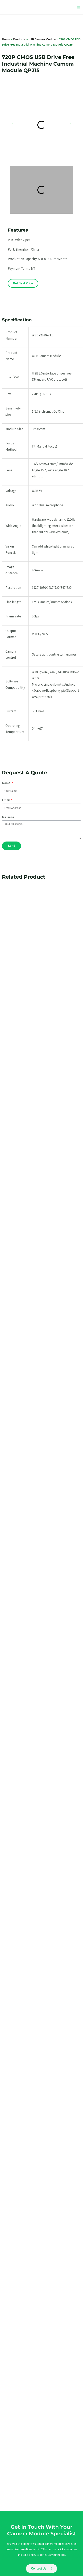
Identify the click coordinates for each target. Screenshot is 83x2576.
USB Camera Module (42, 39)
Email (6, 800)
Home (6, 39)
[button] (12, 125)
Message (8, 817)
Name (6, 783)
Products (19, 39)
